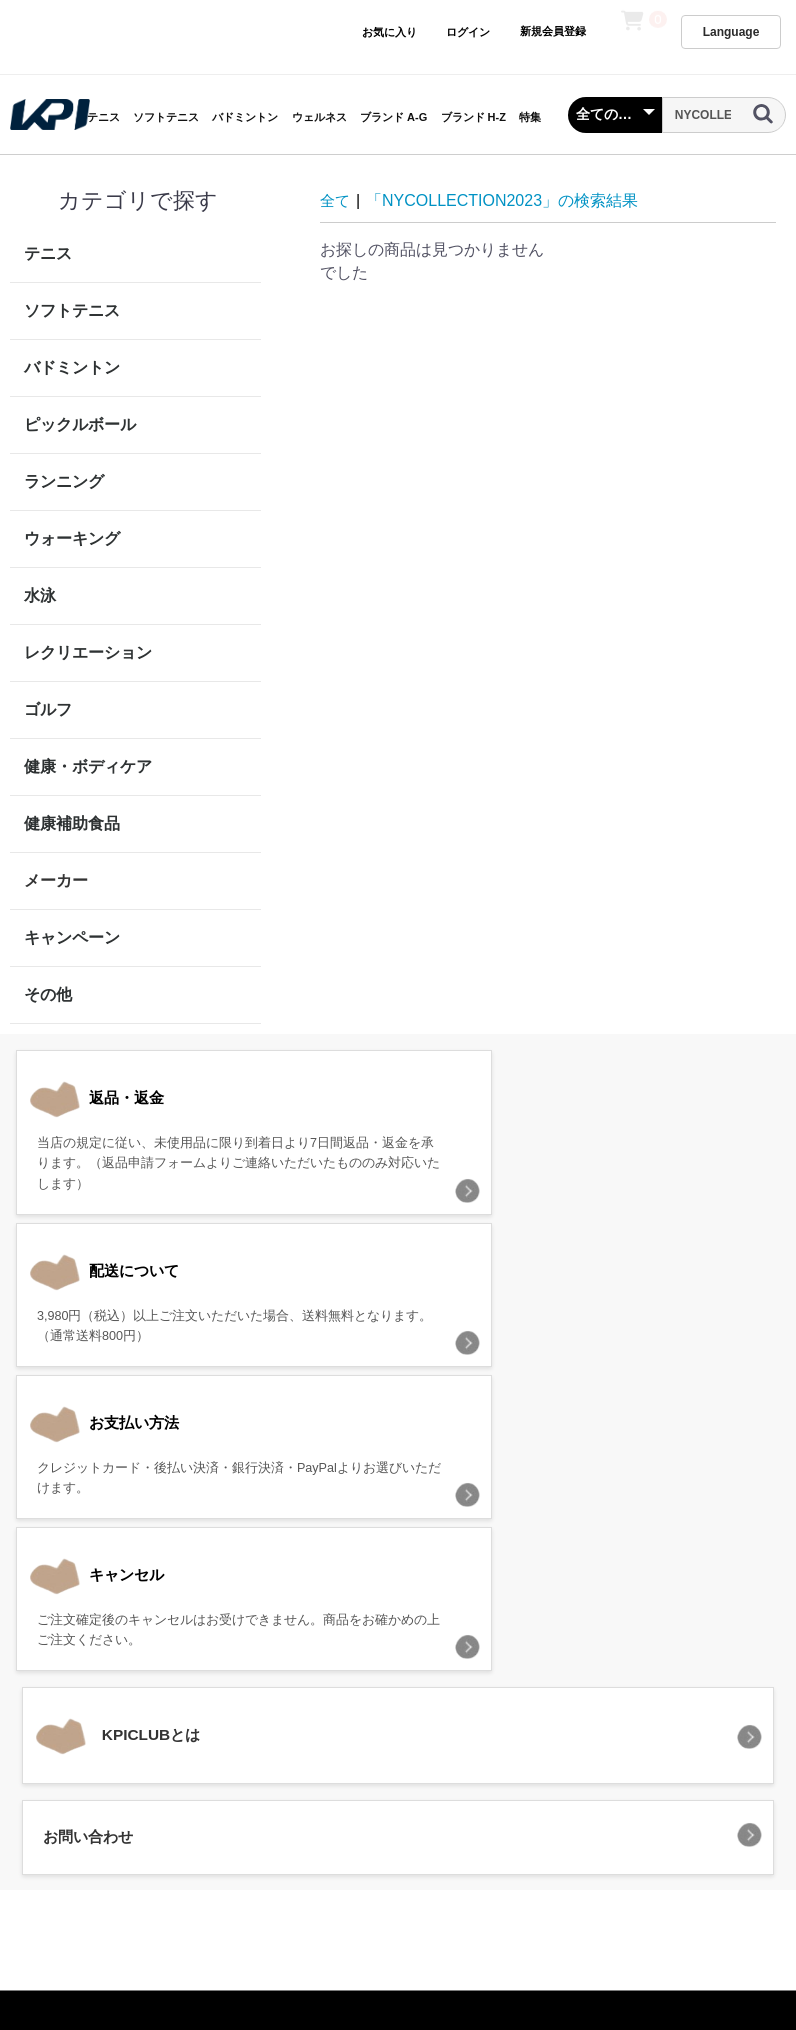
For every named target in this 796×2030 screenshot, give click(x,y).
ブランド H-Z (473, 117)
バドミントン (245, 117)
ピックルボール (80, 424)
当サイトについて (165, 1738)
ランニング (64, 481)
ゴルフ (48, 709)
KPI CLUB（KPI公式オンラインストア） (397, 1825)
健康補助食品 (72, 823)
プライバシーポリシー (316, 1738)
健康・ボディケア (88, 766)
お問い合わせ (645, 1738)
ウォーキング (72, 538)
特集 (530, 117)
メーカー (56, 880)
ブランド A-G (393, 117)
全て (336, 200)
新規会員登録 (552, 31)
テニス (103, 117)
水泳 (40, 595)
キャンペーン (72, 937)
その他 (48, 994)
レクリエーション (88, 652)
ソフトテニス (166, 117)
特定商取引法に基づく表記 (494, 1738)
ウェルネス (319, 117)
